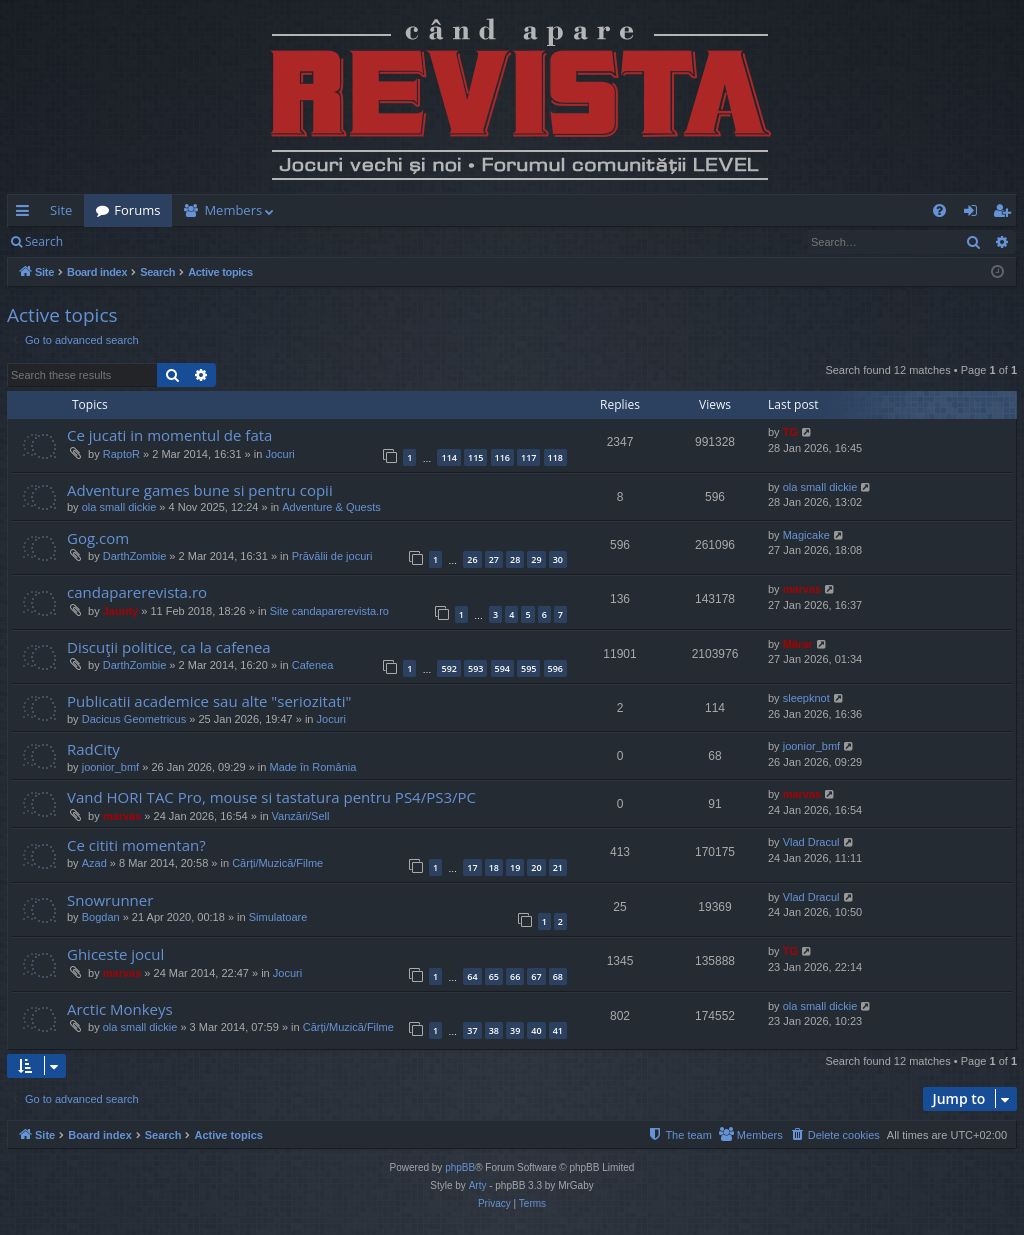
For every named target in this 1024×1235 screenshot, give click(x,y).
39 (515, 1030)
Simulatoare (278, 917)
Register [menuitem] (1006, 214)
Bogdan (101, 917)
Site (61, 210)
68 (558, 976)
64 (472, 976)
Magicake (806, 535)
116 (502, 457)
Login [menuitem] (974, 214)
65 (494, 976)
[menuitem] (629, 210)
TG (790, 432)
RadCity (93, 749)
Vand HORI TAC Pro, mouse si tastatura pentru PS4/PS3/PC (271, 797)
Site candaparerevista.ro (329, 611)
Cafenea (313, 665)
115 (475, 457)
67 (536, 976)
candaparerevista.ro (137, 592)
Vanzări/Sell (301, 816)
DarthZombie (135, 556)
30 (558, 559)
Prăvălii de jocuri (332, 556)
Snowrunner (110, 900)
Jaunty (120, 611)
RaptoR (121, 454)
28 (515, 559)
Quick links (26, 214)
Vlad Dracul (811, 842)
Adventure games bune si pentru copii (200, 490)
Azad (94, 863)
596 (555, 668)
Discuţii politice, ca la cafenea (169, 647)
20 (536, 867)
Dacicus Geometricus (134, 719)
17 (472, 867)
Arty (478, 1185)
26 (472, 559)
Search (44, 241)
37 (472, 1030)
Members (233, 210)
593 (475, 668)
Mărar (798, 644)
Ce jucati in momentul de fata (169, 435)
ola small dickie (119, 507)
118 (555, 457)
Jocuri (279, 454)
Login (107, 241)
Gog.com (98, 538)
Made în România (312, 767)
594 (502, 668)
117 (528, 457)
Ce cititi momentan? (136, 845)
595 (528, 668)
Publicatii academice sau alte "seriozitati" (209, 701)
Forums (137, 210)
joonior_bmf (110, 767)
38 (494, 1030)
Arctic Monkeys (120, 1009)
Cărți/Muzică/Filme (277, 863)
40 (536, 1030)
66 (515, 976)
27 (494, 559)
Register (173, 241)
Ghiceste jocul (115, 954)
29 (536, 559)
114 (448, 457)
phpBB (460, 1167)
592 (448, 668)
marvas (802, 589)
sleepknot (806, 698)
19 (515, 867)
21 (558, 867)
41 (558, 1030)
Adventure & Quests (331, 507)
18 (494, 867)
